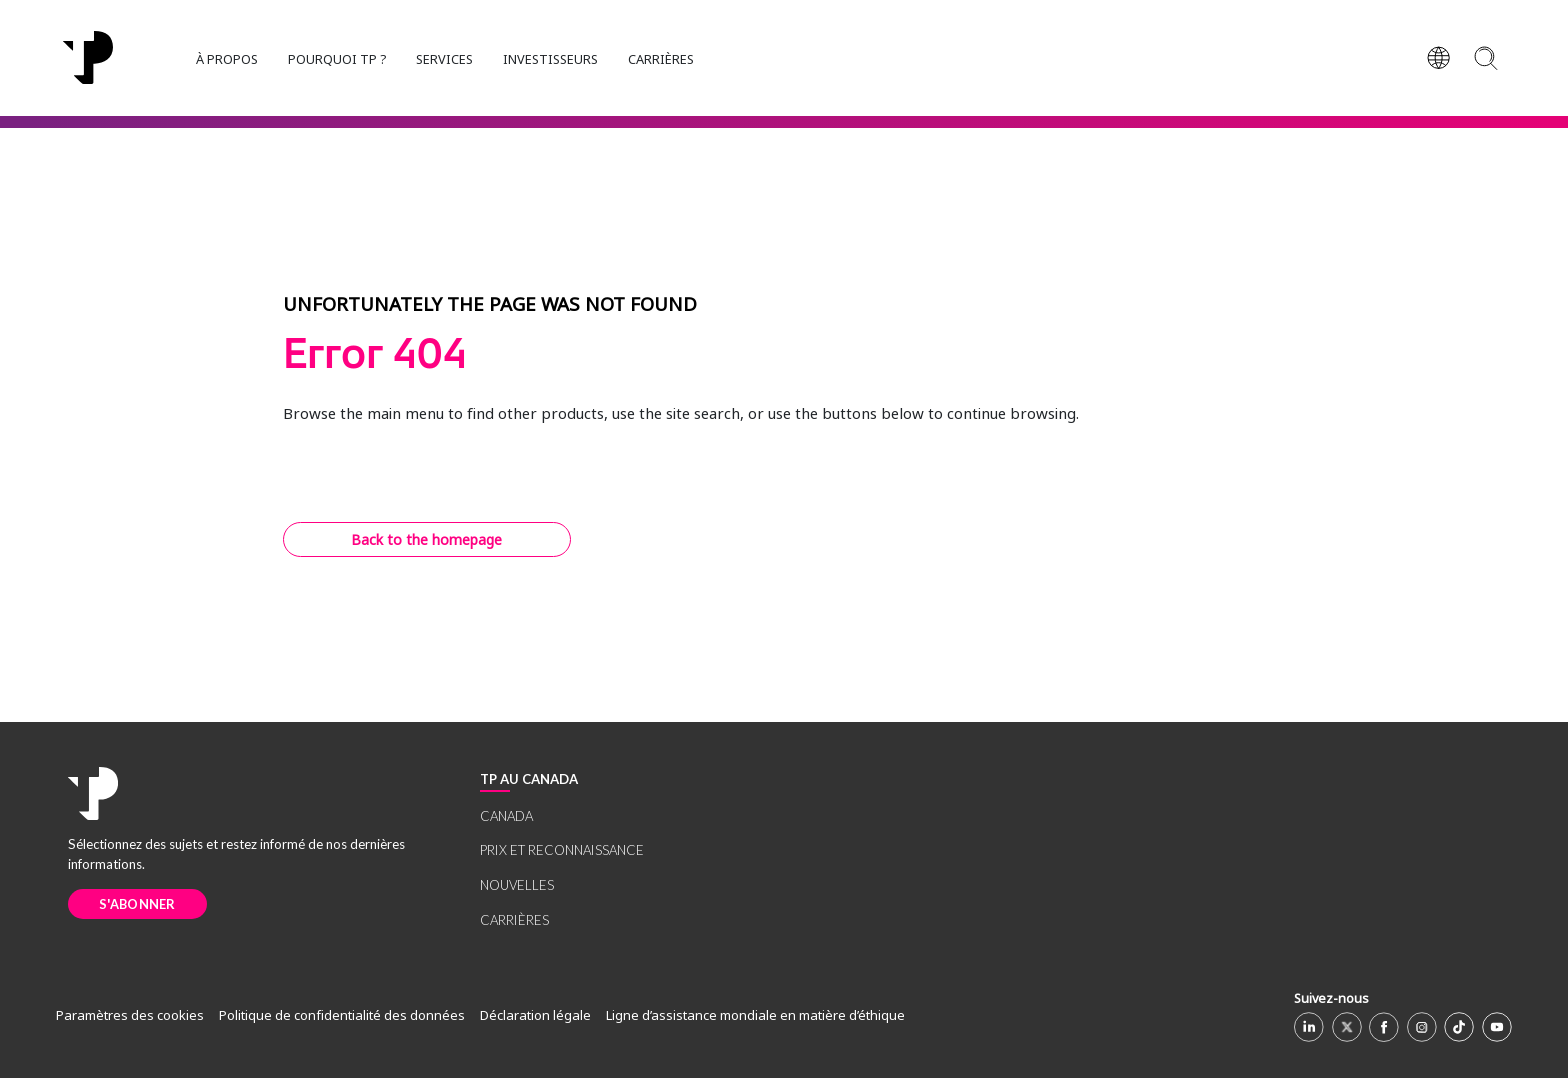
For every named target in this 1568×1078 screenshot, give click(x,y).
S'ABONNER (137, 904)
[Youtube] (1497, 1027)
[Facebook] (1384, 1027)
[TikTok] (1459, 1027)
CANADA (506, 816)
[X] (1347, 1027)
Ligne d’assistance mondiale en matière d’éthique (755, 1015)
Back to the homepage (426, 539)
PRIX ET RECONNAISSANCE (562, 850)
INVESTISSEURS (550, 59)
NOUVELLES (517, 885)
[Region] (1439, 58)
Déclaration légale (535, 1015)
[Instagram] (1422, 1027)
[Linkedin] (1309, 1027)
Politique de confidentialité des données (342, 1015)
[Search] (1485, 57)
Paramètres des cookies (130, 1015)
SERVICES (444, 59)
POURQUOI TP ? (337, 59)
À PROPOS (227, 59)
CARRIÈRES (661, 59)
